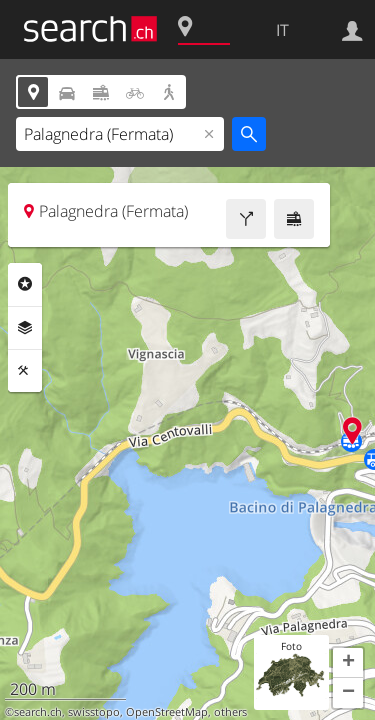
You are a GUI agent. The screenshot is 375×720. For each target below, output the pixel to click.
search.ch (38, 712)
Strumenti (25, 371)
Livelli (25, 328)
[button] (348, 663)
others (230, 712)
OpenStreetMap (167, 712)
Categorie (25, 284)
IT (282, 30)
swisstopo (94, 712)
